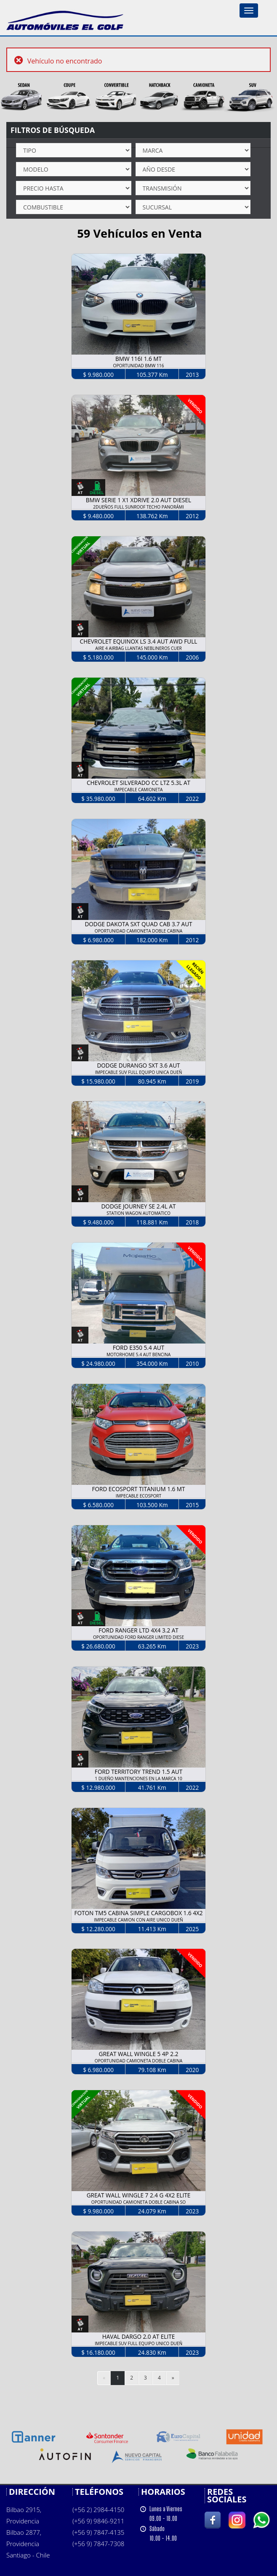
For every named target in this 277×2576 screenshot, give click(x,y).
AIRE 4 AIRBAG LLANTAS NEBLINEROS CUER (138, 648)
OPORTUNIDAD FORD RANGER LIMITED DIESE (138, 1637)
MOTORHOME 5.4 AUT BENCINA (138, 1354)
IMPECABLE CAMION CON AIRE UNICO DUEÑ (138, 1920)
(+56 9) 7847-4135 (98, 2532)
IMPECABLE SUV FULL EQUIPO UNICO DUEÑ (138, 2343)
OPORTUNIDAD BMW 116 (138, 365)
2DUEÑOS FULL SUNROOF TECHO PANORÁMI (138, 507)
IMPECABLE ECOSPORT (138, 1496)
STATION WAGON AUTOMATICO (138, 1213)
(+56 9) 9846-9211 (98, 2521)
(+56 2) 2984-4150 (98, 2509)
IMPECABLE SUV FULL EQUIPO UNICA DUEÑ (138, 1072)
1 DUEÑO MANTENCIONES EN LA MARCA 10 (138, 1778)
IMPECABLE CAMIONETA (138, 789)
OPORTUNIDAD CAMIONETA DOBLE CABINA (138, 931)
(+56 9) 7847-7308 (98, 2543)
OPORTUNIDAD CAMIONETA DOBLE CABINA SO (138, 2202)
